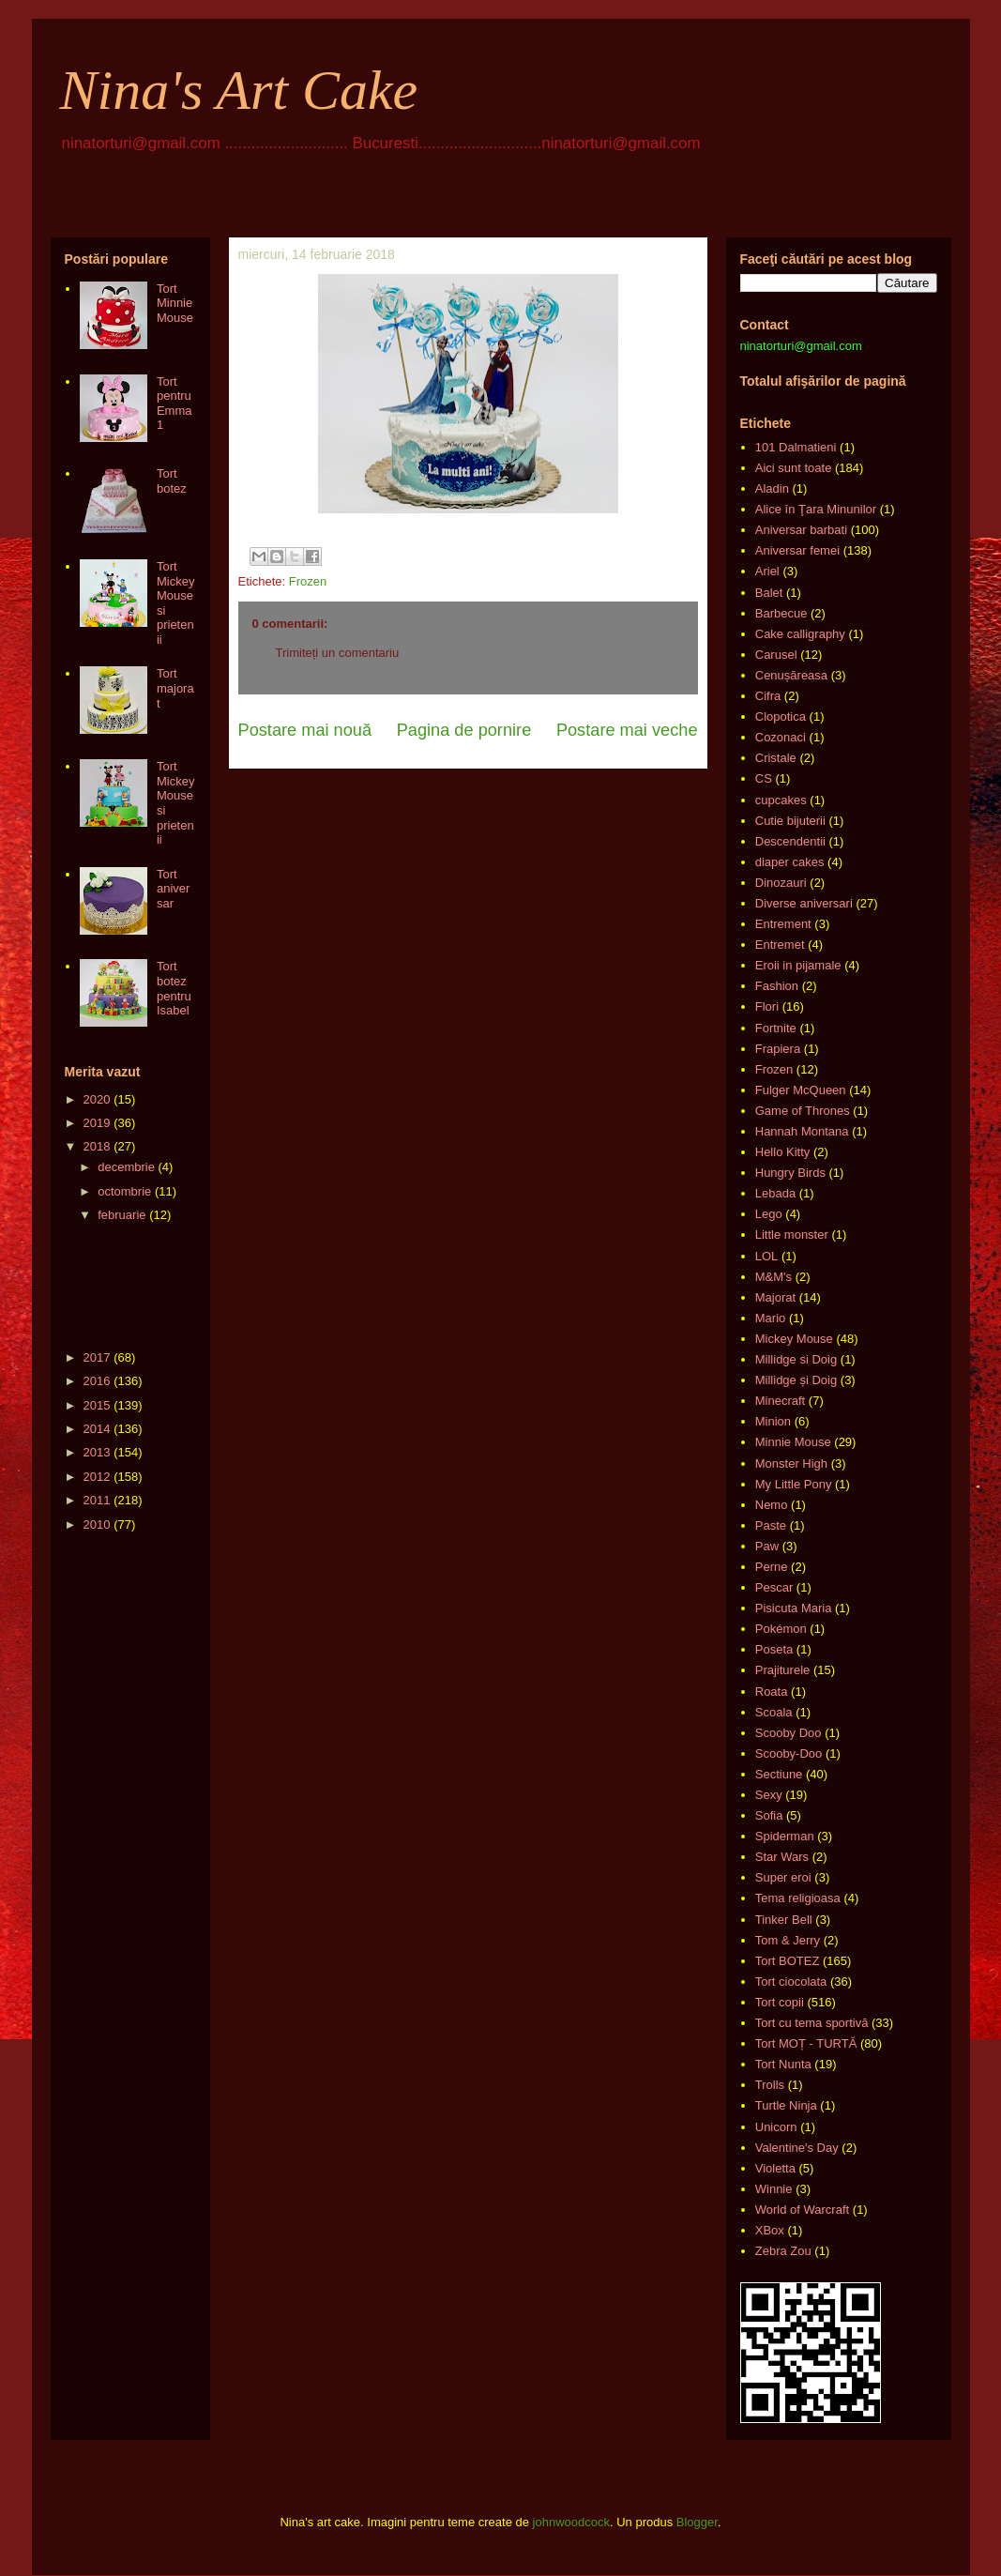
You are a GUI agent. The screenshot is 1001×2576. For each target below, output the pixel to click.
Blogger (697, 2522)
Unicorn (776, 2127)
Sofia (769, 1815)
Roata (771, 1691)
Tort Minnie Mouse (175, 303)
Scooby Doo (788, 1733)
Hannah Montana (802, 1131)
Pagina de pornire (464, 730)
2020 (97, 1099)
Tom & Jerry (787, 1940)
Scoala (774, 1712)
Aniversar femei (797, 550)
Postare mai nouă (305, 730)
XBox (769, 2230)
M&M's (773, 1277)
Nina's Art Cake (239, 90)
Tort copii (779, 2002)
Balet (769, 593)
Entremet (780, 944)
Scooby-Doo (789, 1753)
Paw (767, 1546)
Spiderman (784, 1836)
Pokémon (781, 1629)
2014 (97, 1429)
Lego (768, 1214)
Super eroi (783, 1877)
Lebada (775, 1193)
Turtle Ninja (786, 2105)
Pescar (774, 1587)
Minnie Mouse (793, 1442)
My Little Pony (793, 1484)
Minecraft (780, 1401)
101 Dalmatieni (796, 447)
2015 (97, 1405)
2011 (97, 1500)
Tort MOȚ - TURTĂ (806, 2043)
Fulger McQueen (800, 1090)
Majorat (775, 1297)
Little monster (791, 1234)
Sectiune (779, 1774)
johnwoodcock (571, 2522)
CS (763, 778)
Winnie (774, 2189)
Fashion (776, 986)
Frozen (307, 581)
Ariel (767, 571)
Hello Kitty (783, 1152)
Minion (773, 1421)
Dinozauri (781, 883)
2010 (97, 1524)
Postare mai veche (627, 730)
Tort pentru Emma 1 (174, 403)
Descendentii (790, 841)
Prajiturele (783, 1670)
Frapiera (777, 1049)
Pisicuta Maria (793, 1608)
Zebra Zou (783, 2251)
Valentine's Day (797, 2148)
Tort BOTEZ (787, 1961)
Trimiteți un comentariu (338, 653)
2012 (97, 1477)
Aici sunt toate (793, 468)
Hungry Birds (790, 1173)
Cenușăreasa (791, 675)
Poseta (774, 1649)
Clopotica (780, 716)
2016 (97, 1381)
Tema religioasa (798, 1898)
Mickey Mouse (794, 1339)
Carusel (776, 655)
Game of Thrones (802, 1111)
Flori (767, 1006)
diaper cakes (790, 862)
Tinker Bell (783, 1920)
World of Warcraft (802, 2210)
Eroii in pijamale (798, 965)
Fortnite (775, 1028)
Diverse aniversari (804, 903)
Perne (771, 1567)
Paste (770, 1525)
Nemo (771, 1505)
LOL (767, 1256)
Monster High (791, 1463)
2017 (97, 1357)
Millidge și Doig (796, 1380)
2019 (97, 1123)
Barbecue (781, 613)
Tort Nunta (783, 2064)
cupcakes (781, 800)
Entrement (783, 924)
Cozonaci (780, 737)
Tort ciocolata (791, 1981)
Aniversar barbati (801, 530)
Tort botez (172, 480)
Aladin (772, 488)
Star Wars (782, 1857)
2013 (97, 1452)
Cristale (775, 758)
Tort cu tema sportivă (812, 2023)
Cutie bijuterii (790, 821)
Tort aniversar (173, 888)
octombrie (124, 1191)
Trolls (769, 2085)
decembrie (126, 1167)
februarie (121, 1215)
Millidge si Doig (796, 1359)
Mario (770, 1318)
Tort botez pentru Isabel (174, 988)
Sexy (768, 1795)
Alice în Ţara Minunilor (815, 509)
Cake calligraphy (800, 634)
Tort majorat (175, 687)
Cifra (768, 696)
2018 (97, 1146)
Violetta (775, 2168)
